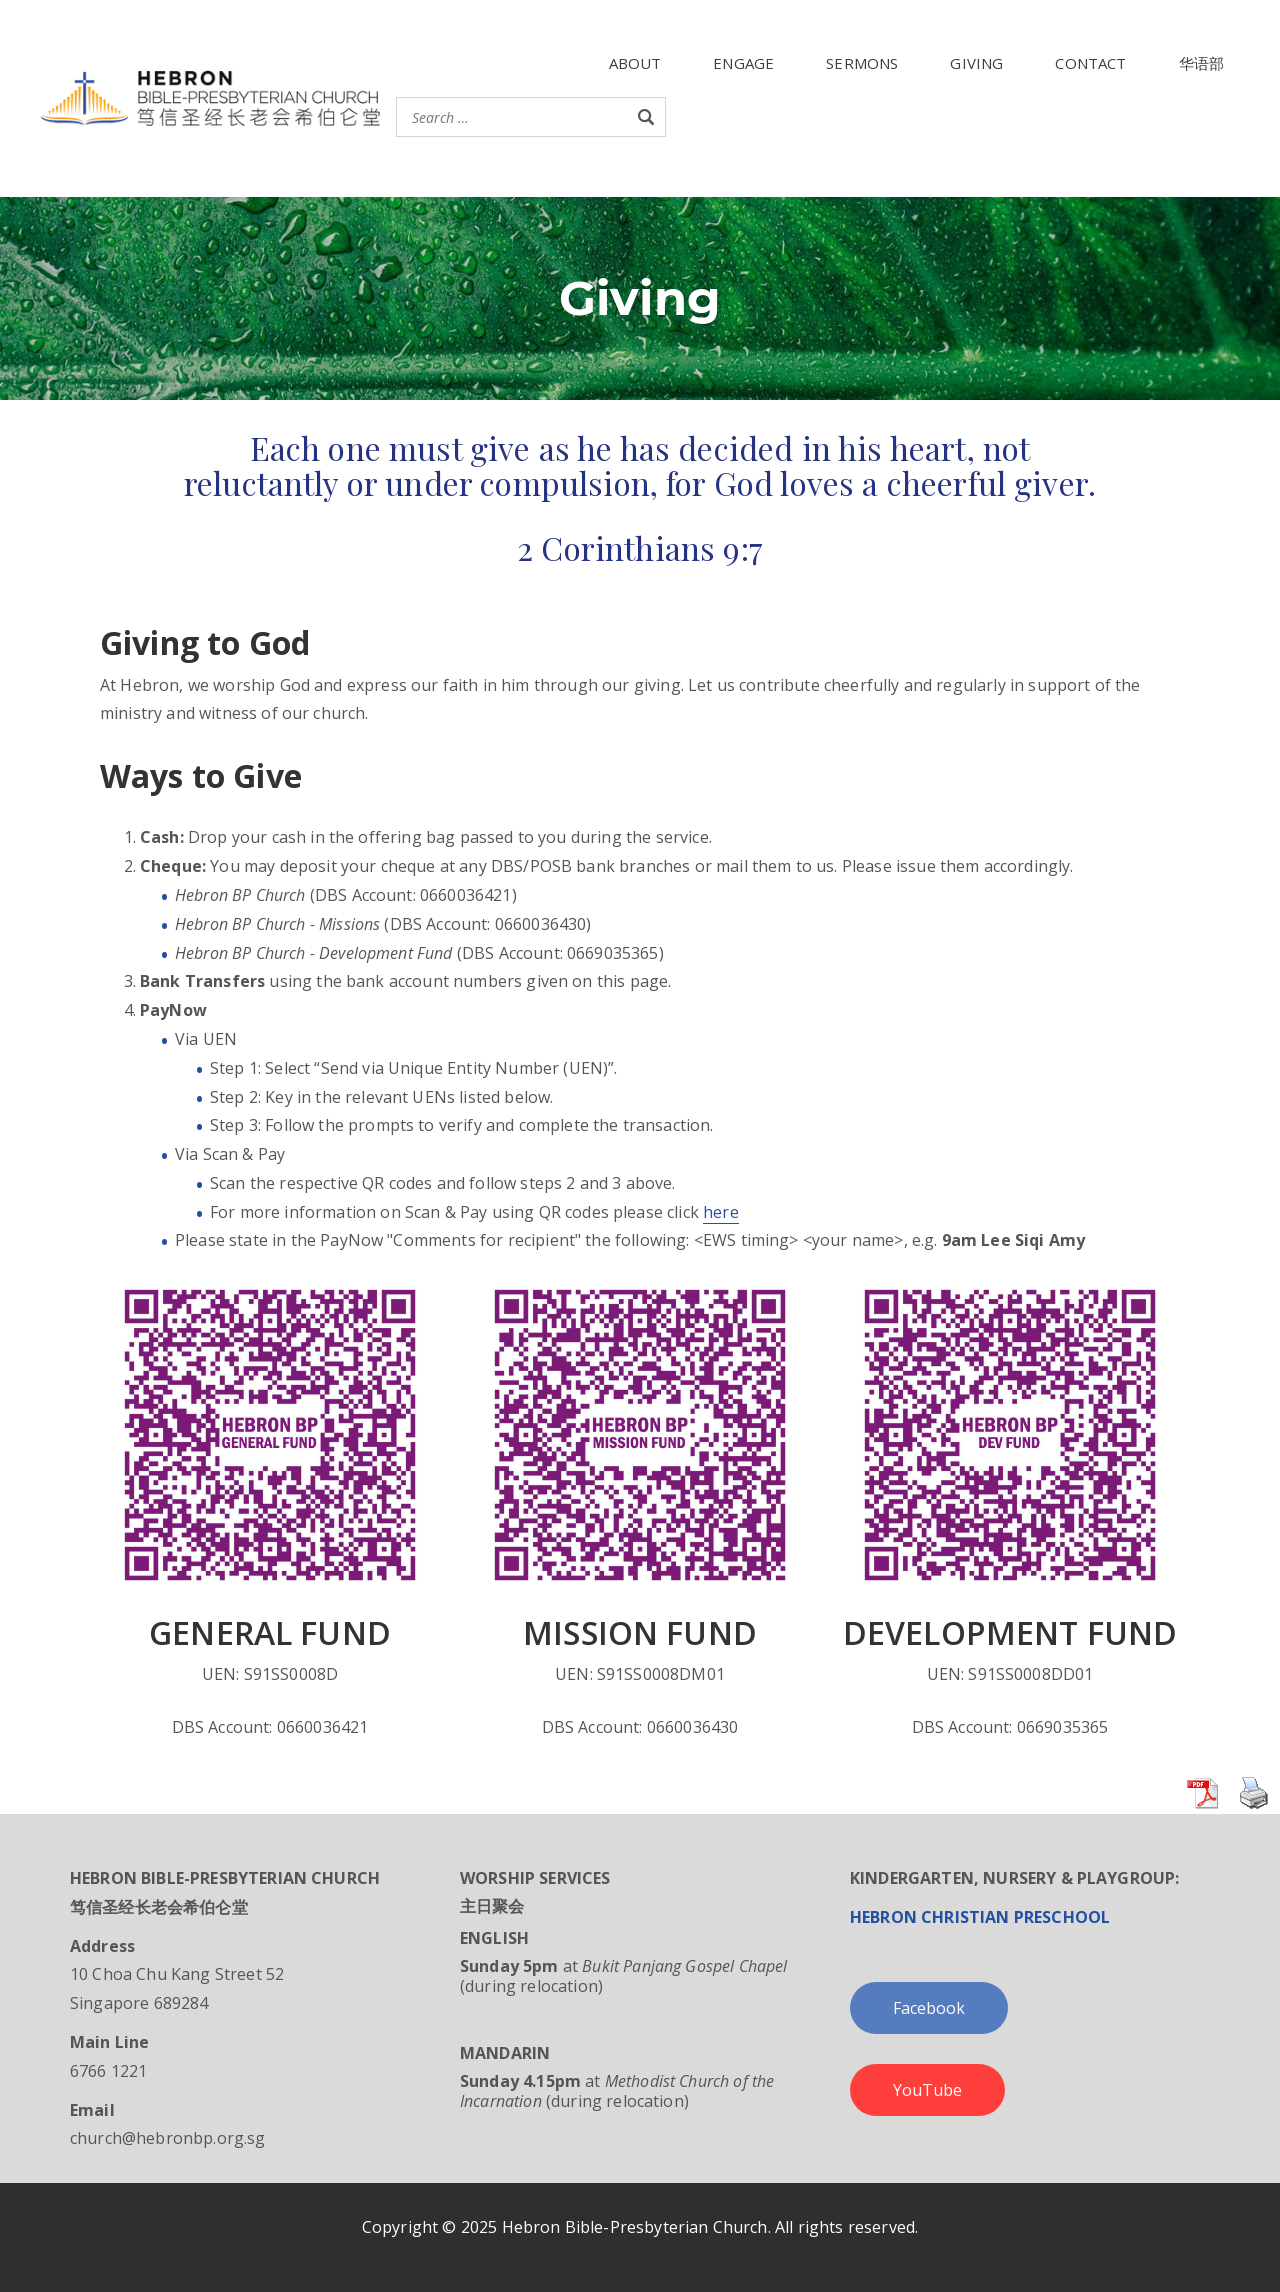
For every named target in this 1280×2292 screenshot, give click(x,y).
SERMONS (862, 63)
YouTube (927, 2090)
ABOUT (635, 63)
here (721, 1212)
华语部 (1201, 63)
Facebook (929, 2008)
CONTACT (1090, 63)
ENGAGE (743, 63)
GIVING (976, 63)
